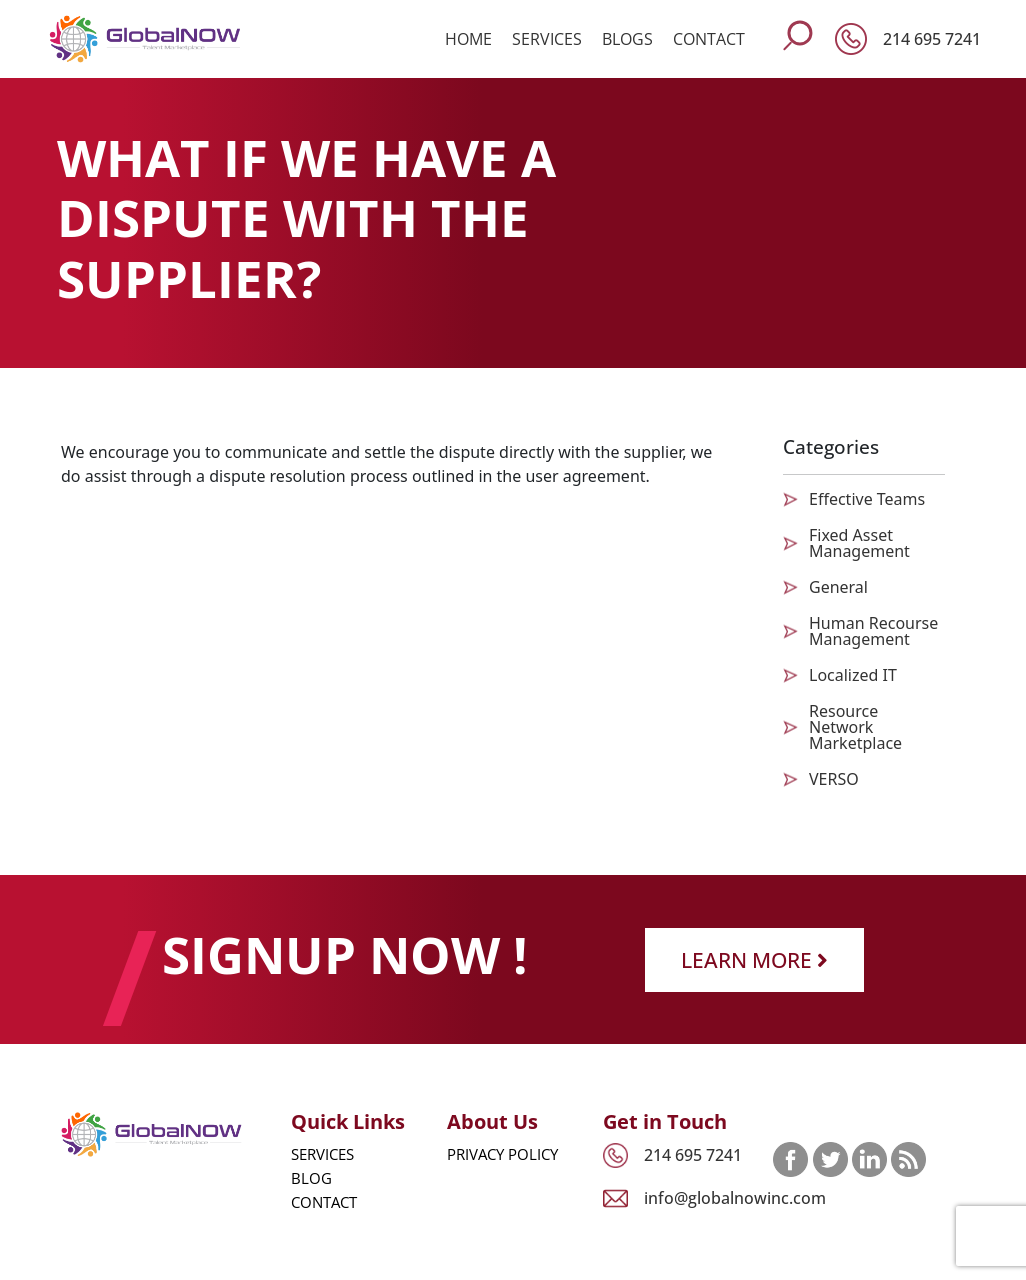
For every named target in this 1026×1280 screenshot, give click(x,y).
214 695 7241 (932, 39)
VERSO (834, 779)
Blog (311, 1178)
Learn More (754, 959)
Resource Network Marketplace (855, 727)
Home (468, 39)
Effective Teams (867, 499)
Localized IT (853, 675)
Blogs (627, 39)
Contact (709, 39)
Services (547, 39)
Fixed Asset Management (859, 543)
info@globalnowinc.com (735, 1198)
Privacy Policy (502, 1154)
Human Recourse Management (873, 631)
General (838, 587)
